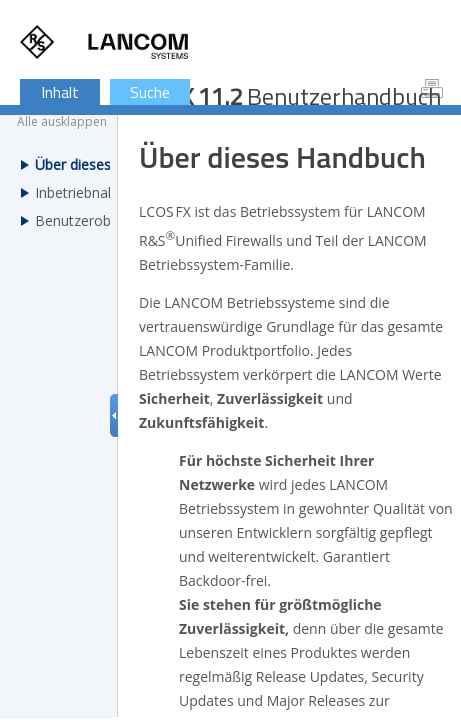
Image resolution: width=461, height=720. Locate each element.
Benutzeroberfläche (99, 220)
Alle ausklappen (62, 122)
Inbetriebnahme (86, 192)
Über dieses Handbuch (107, 164)
